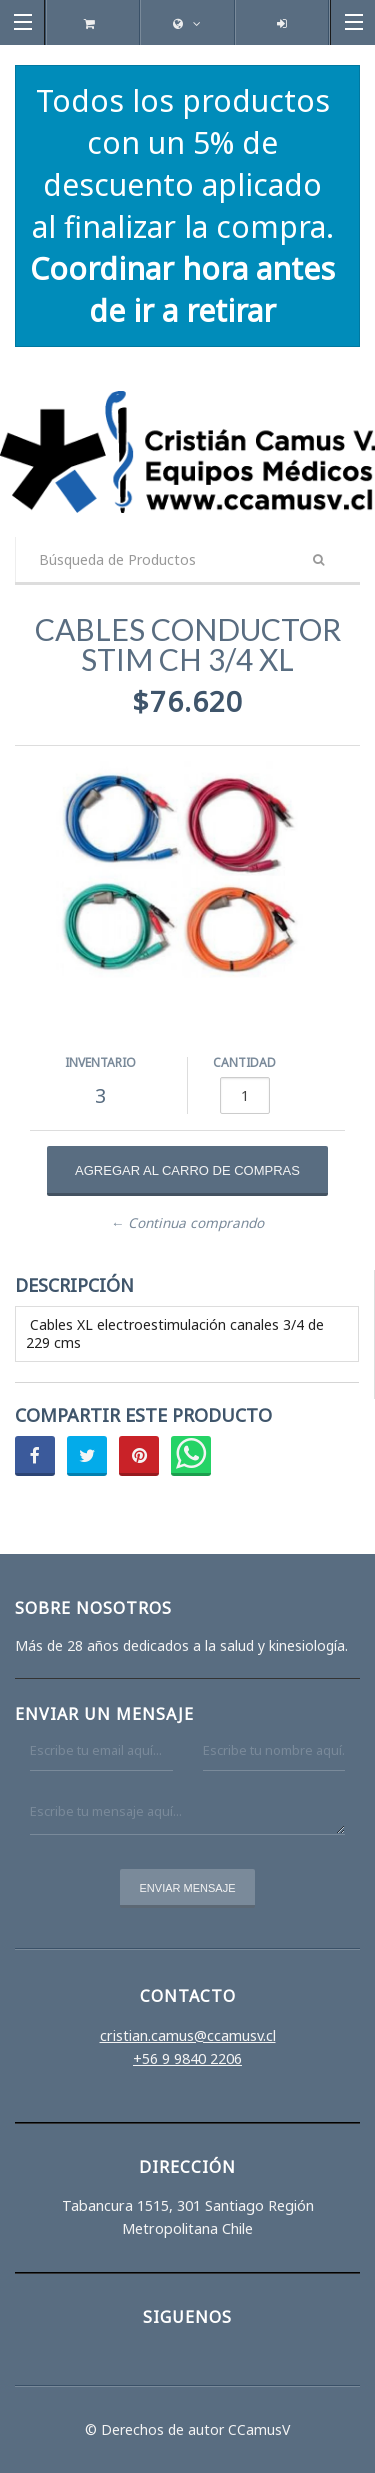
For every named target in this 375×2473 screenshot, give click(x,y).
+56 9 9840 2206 (187, 2058)
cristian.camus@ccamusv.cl (188, 2035)
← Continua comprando (188, 1223)
